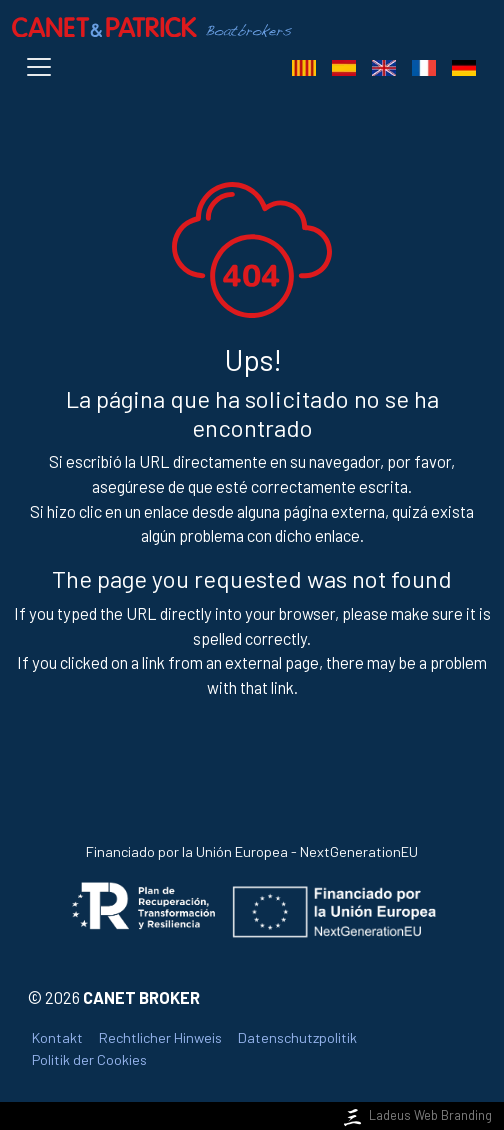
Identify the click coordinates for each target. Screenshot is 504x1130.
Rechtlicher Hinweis (160, 1037)
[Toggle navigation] (43, 67)
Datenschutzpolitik (297, 1037)
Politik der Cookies (89, 1059)
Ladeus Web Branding (416, 1115)
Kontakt (57, 1037)
